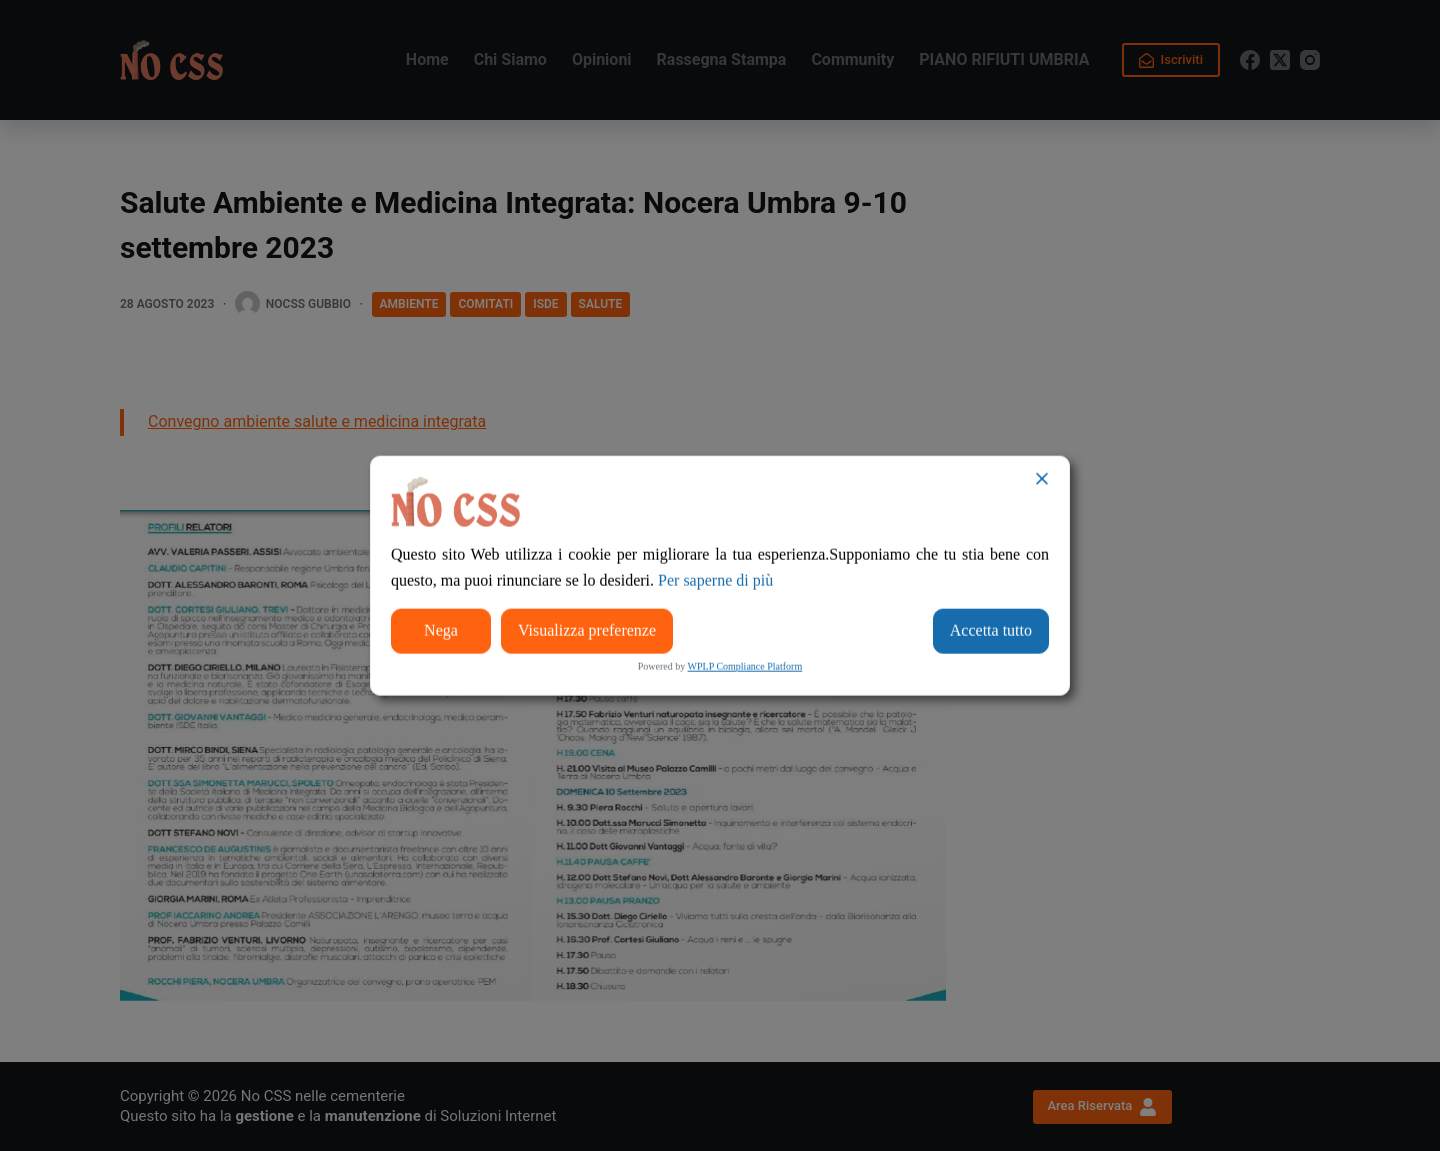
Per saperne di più (715, 580)
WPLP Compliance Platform (745, 665)
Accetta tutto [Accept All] (991, 630)
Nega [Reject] (441, 630)
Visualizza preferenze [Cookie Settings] (587, 630)
